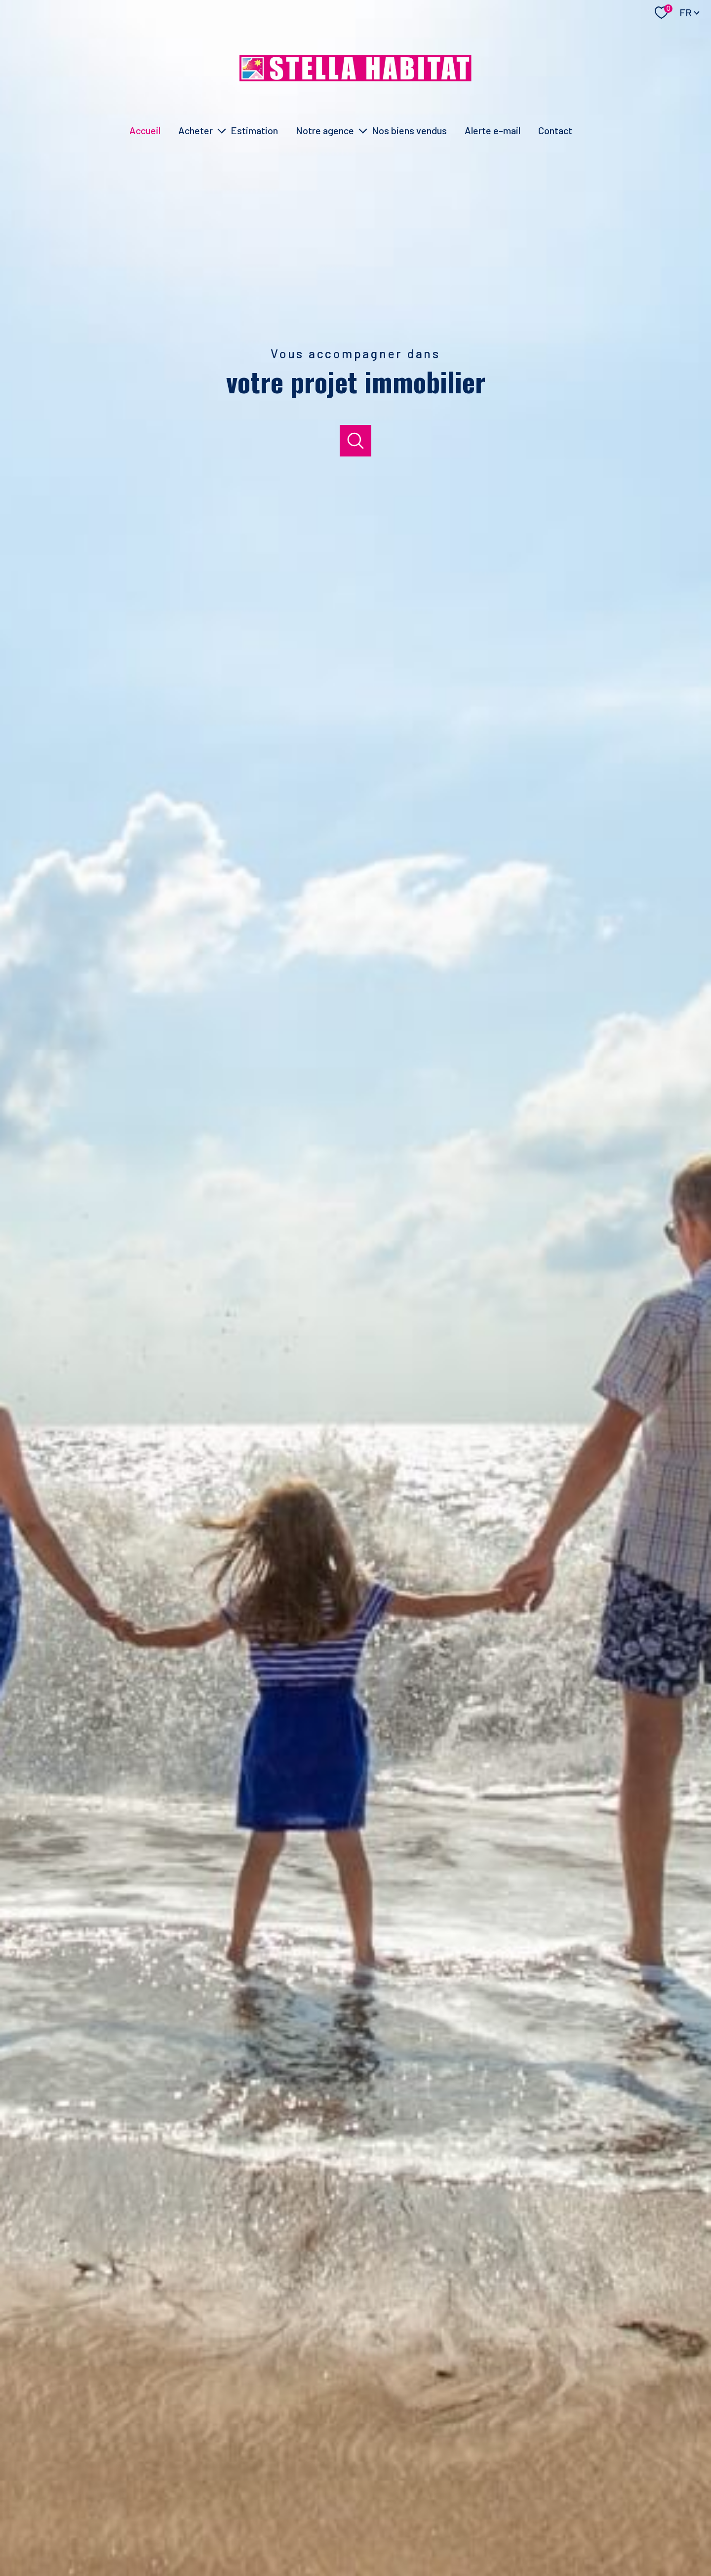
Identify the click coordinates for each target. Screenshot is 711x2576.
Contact (555, 130)
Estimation (254, 130)
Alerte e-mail (492, 130)
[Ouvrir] (356, 441)
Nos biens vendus (409, 130)
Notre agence (325, 130)
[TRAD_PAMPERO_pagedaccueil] (355, 78)
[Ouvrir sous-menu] (222, 130)
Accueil (144, 130)
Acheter (195, 130)
